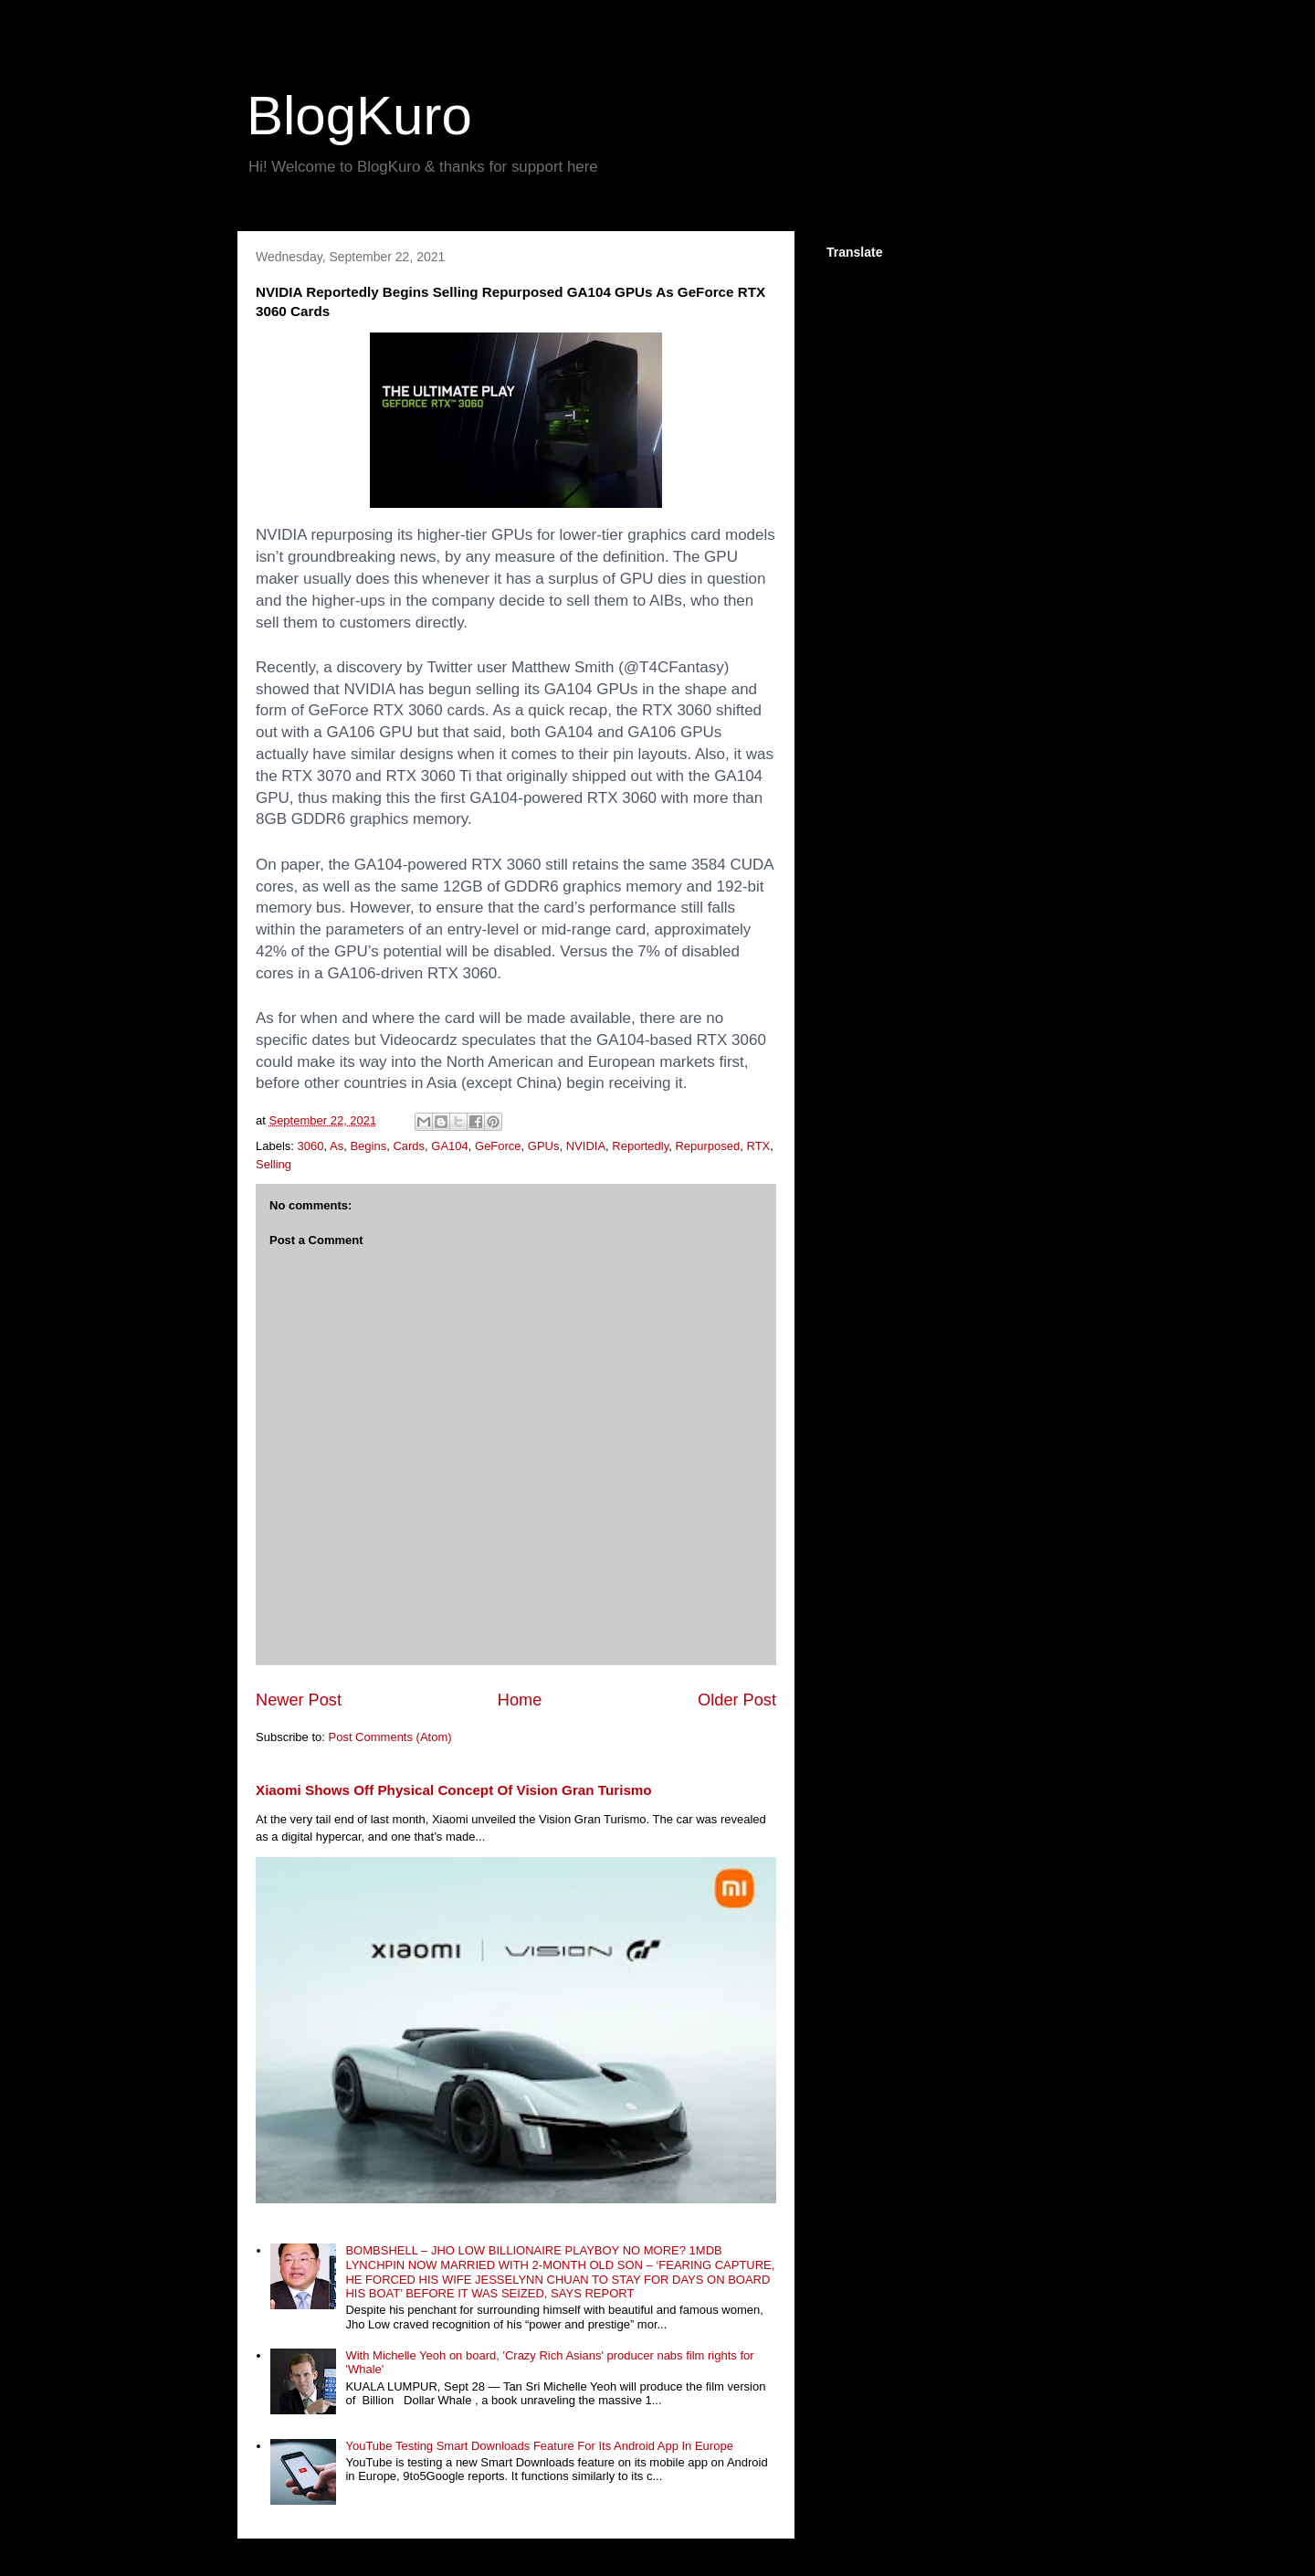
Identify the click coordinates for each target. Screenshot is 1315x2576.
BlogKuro (359, 115)
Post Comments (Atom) (390, 1737)
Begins (368, 1146)
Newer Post (299, 1700)
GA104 (449, 1146)
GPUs (544, 1146)
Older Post (737, 1700)
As (336, 1146)
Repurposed (707, 1146)
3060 (311, 1146)
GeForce (498, 1146)
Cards (409, 1146)
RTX (759, 1146)
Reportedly (640, 1146)
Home (520, 1700)
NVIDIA (585, 1146)
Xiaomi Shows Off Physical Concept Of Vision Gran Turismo (454, 1790)
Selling (273, 1164)
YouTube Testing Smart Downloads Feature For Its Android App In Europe (538, 2446)
